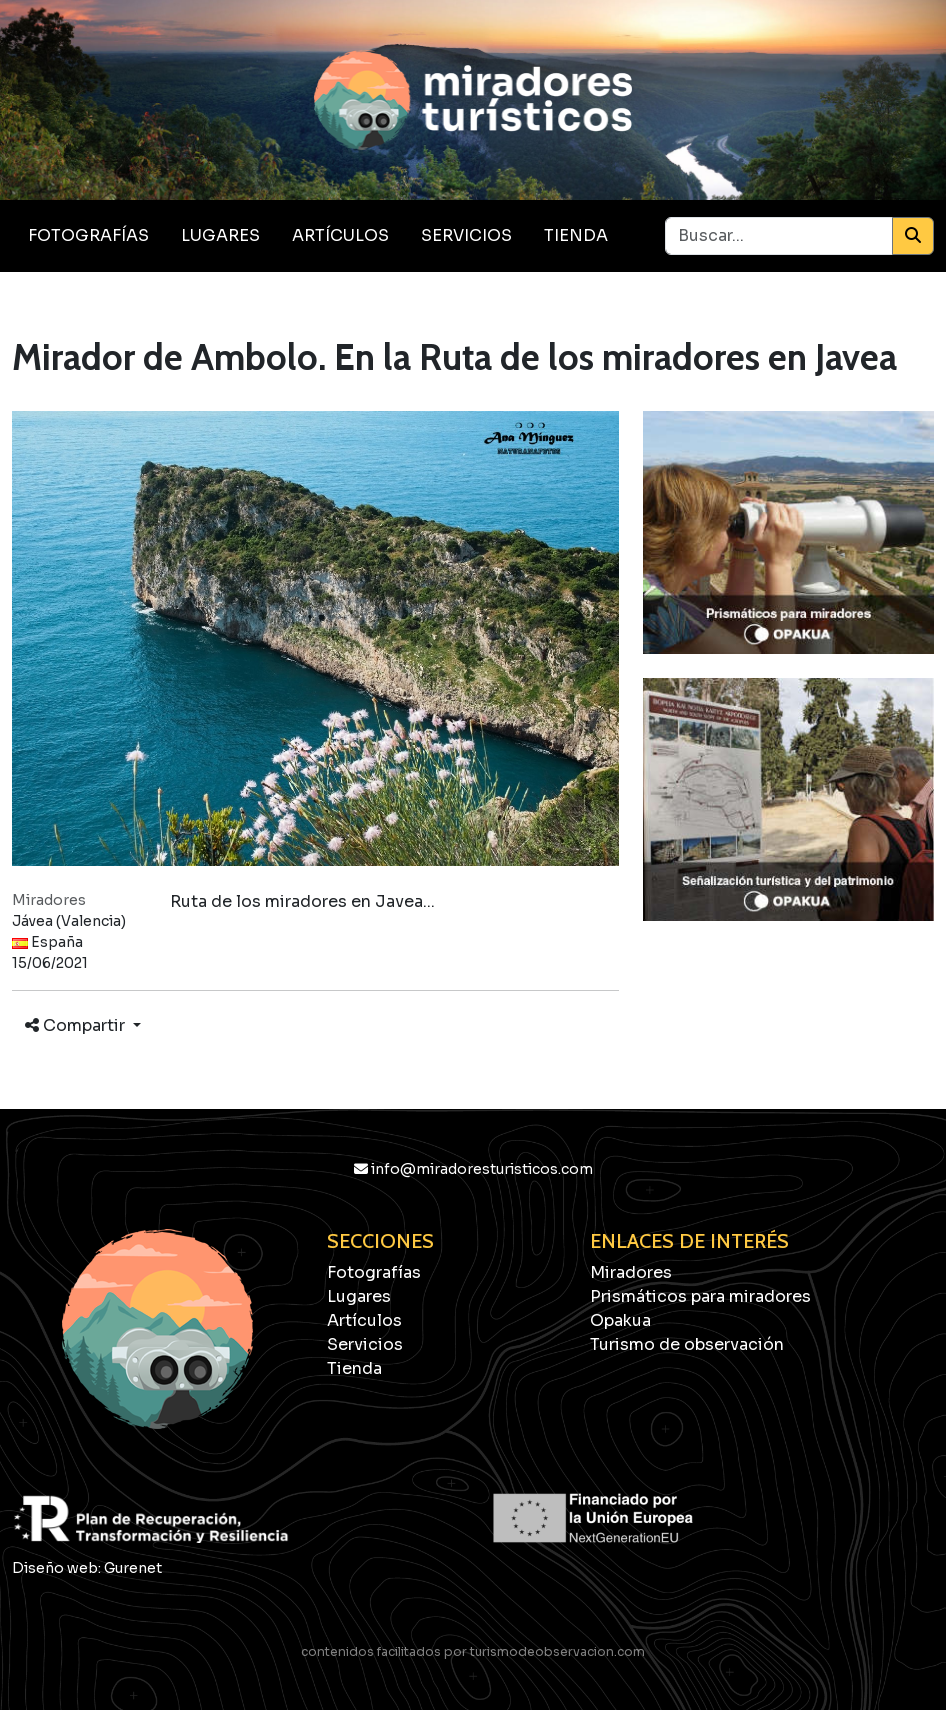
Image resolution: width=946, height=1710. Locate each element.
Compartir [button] (77, 1025)
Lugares (220, 235)
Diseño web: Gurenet (87, 1568)
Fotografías (88, 235)
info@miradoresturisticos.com (473, 1169)
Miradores (631, 1272)
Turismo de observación (687, 1344)
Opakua (620, 1320)
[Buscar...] (779, 236)
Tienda (576, 235)
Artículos (340, 235)
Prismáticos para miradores (700, 1296)
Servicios (466, 235)
